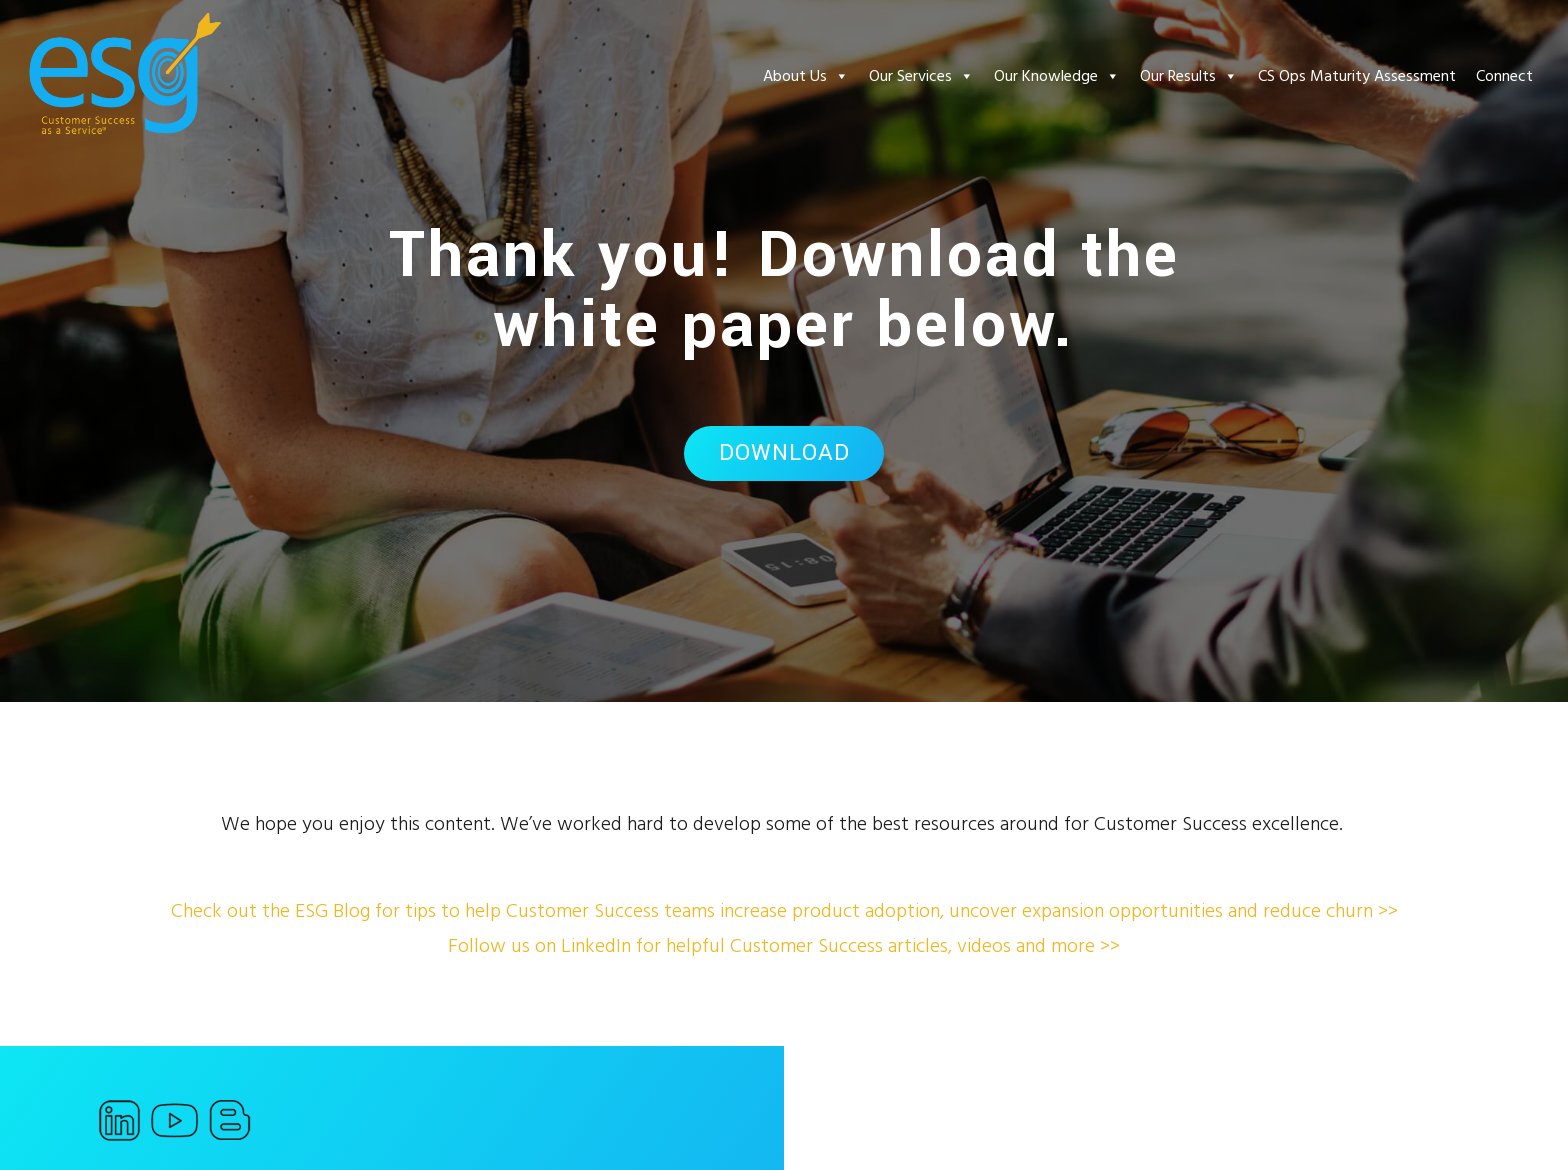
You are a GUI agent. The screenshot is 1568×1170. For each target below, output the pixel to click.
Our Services (921, 76)
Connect (1504, 76)
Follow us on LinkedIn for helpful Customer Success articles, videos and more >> (784, 946)
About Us (806, 76)
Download (784, 453)
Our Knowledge (1057, 76)
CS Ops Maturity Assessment (1357, 76)
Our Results (1189, 76)
